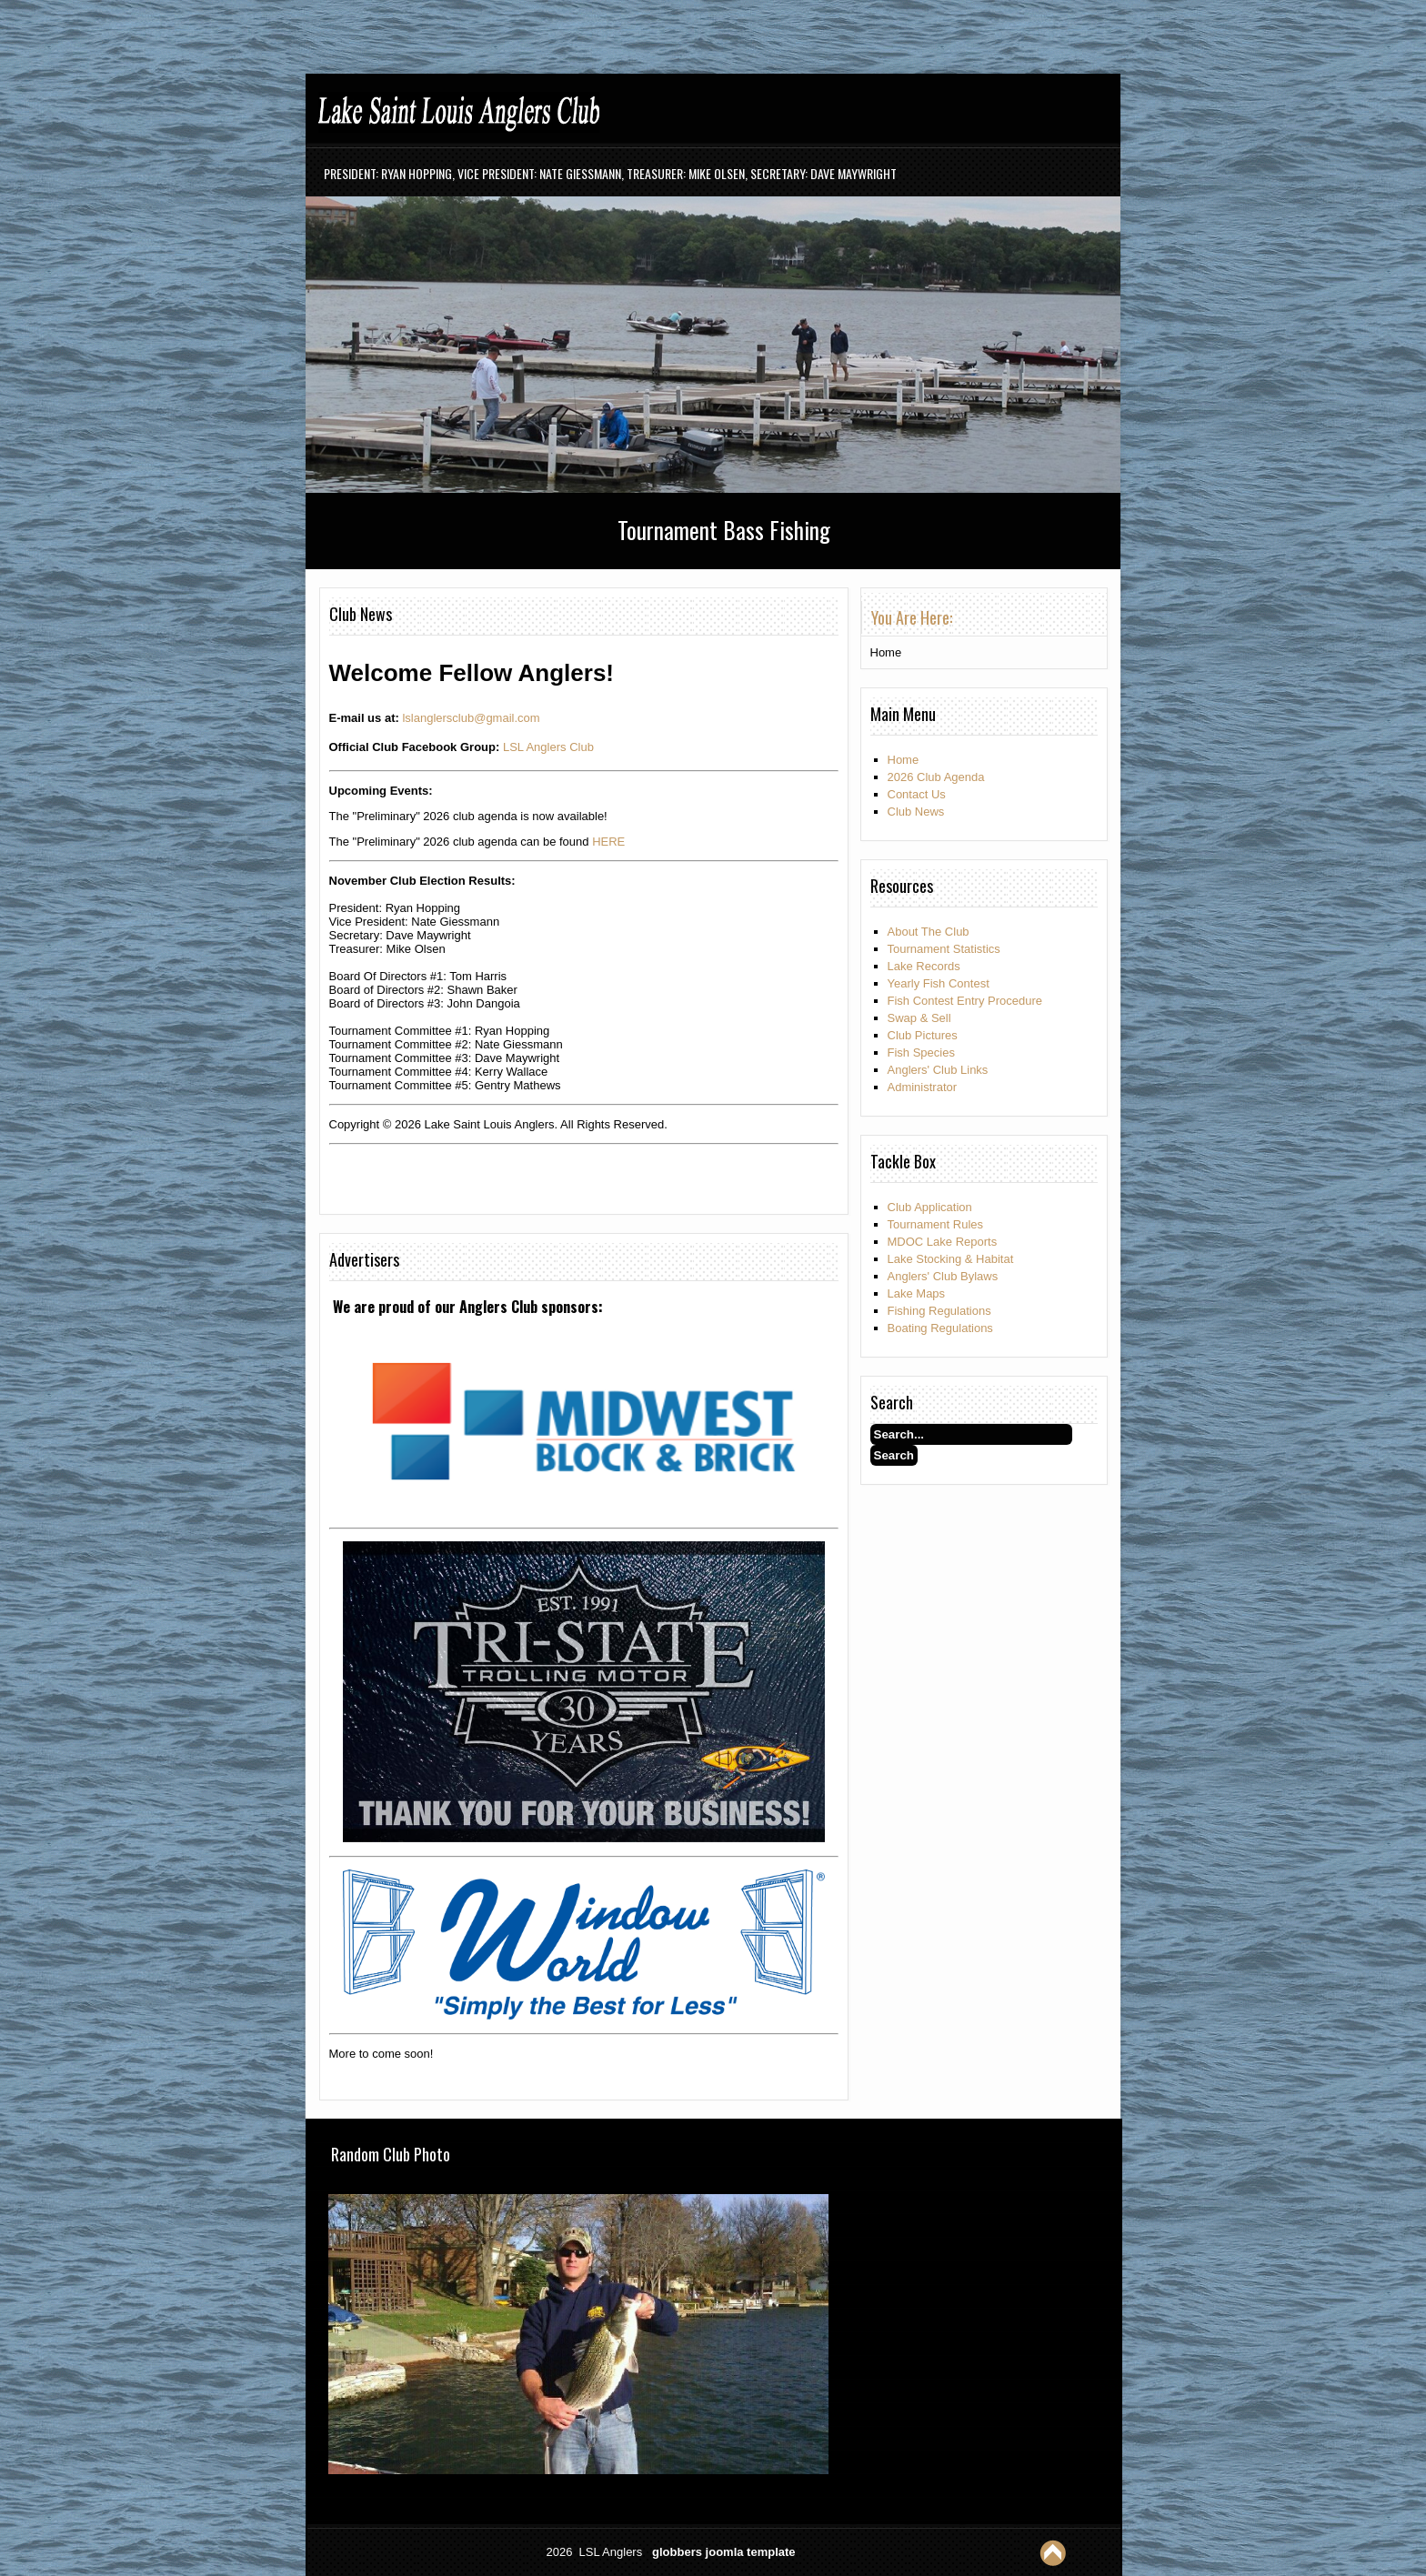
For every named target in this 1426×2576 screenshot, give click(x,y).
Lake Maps (917, 1293)
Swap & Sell (919, 1018)
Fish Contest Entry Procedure (965, 1000)
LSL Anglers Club (548, 747)
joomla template (751, 2552)
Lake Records (924, 966)
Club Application (930, 1207)
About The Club (928, 931)
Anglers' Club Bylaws (943, 1276)
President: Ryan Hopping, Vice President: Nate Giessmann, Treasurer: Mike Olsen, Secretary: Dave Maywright (610, 173)
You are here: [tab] (911, 617)
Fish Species (921, 1052)
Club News (360, 614)
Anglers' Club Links (938, 1070)
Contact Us (917, 794)
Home (903, 760)
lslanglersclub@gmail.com (470, 718)
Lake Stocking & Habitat (951, 1259)
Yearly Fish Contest (938, 983)
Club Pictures (923, 1035)
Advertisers (364, 1259)
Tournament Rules (936, 1224)
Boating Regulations (940, 1328)
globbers (677, 2552)
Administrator (923, 1087)
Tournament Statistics (944, 949)
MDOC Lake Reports (943, 1241)
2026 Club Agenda (936, 777)
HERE (608, 841)
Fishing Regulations (939, 1311)
